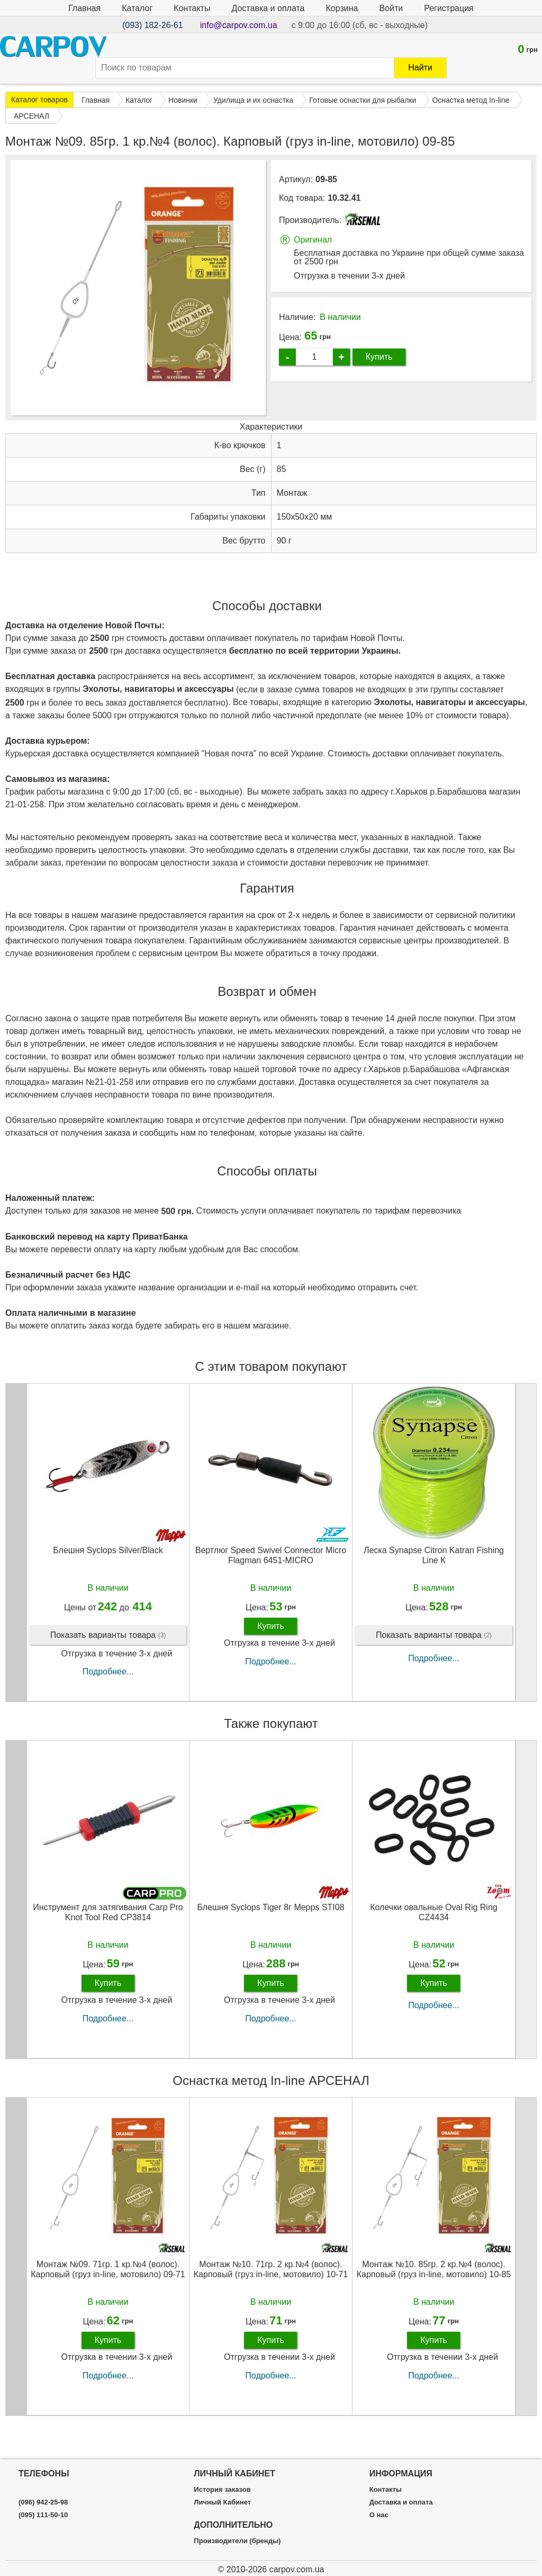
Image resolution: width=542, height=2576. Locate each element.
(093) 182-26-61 (152, 25)
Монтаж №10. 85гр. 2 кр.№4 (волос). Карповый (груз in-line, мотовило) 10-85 (434, 2291)
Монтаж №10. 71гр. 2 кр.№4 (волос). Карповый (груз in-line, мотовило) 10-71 (271, 2291)
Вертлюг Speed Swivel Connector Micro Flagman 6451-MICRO (270, 1577)
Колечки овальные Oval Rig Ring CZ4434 (433, 1934)
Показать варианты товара (108, 1658)
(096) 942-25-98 (43, 2502)
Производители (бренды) (237, 2541)
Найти (420, 67)
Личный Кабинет (222, 2502)
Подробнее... (108, 1693)
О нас (379, 2515)
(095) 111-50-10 (43, 2515)
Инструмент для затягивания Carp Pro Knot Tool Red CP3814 (108, 1934)
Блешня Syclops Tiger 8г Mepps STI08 (270, 1929)
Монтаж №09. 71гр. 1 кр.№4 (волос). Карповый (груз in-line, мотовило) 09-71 (108, 2291)
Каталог (137, 8)
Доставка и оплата (267, 8)
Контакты (192, 8)
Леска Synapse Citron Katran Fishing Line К (434, 1577)
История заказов (222, 2489)
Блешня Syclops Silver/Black (107, 1572)
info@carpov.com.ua (238, 25)
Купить (379, 356)
